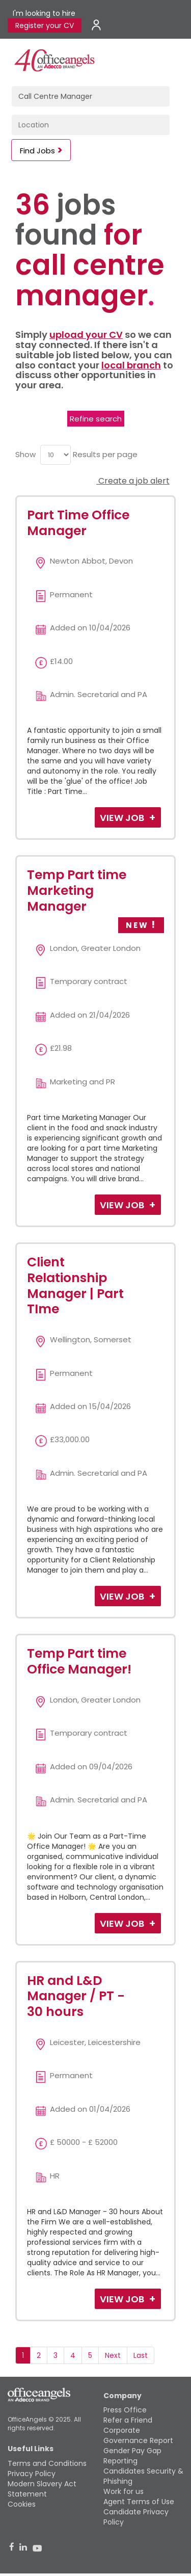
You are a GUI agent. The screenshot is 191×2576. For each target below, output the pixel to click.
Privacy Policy (32, 2473)
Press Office (125, 2410)
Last (140, 2355)
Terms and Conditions (47, 2463)
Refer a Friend (127, 2420)
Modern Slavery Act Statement (42, 2489)
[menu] (55, 455)
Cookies (22, 2504)
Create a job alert (133, 481)
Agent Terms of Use (138, 2502)
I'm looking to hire (44, 13)
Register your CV (44, 25)
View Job (123, 817)
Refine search (96, 418)
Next (113, 2355)
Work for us (123, 2491)
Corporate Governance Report (138, 2435)
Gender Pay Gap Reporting (132, 2456)
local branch (131, 365)
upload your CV (86, 334)
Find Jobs (37, 150)
